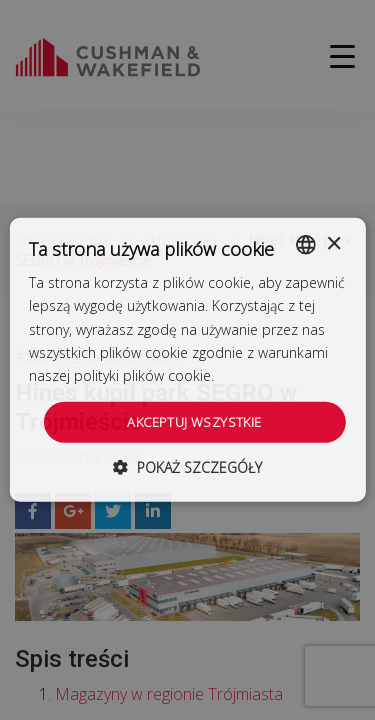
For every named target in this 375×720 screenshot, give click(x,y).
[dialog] (187, 360)
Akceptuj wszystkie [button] (194, 422)
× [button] (333, 243)
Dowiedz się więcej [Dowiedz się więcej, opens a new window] (278, 375)
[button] (187, 467)
